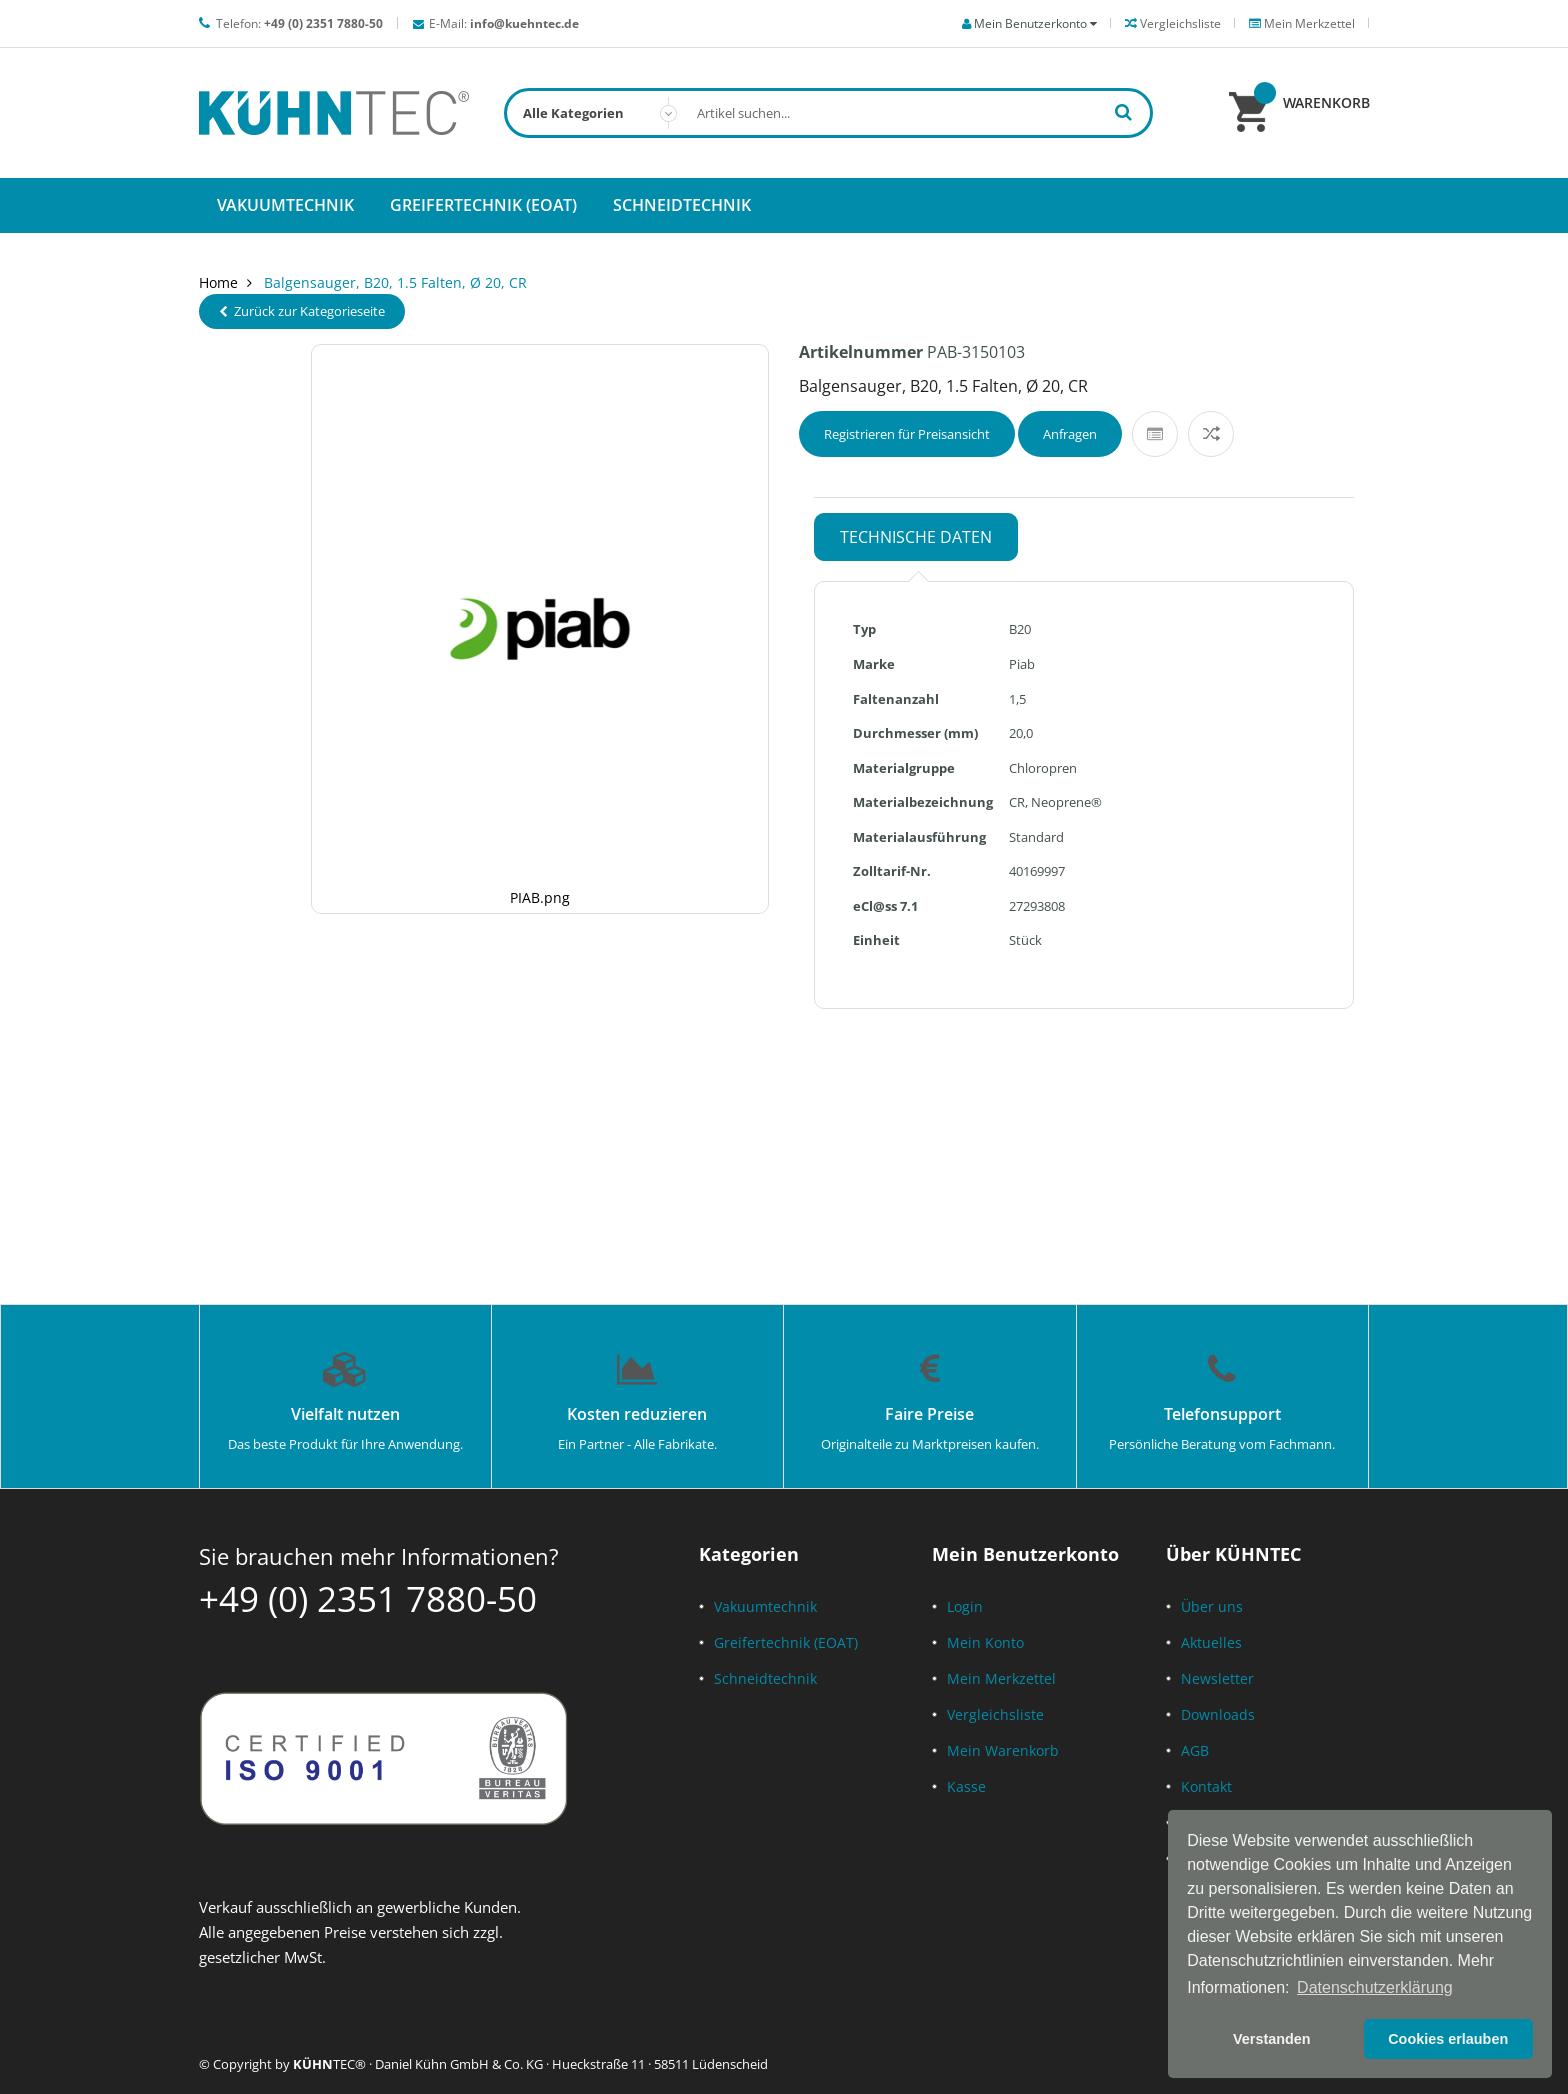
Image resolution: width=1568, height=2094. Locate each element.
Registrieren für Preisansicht (907, 434)
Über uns (1212, 1606)
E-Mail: (504, 23)
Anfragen (1070, 434)
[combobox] (828, 113)
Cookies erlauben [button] (1448, 2039)
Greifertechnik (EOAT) (786, 1642)
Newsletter (1217, 1678)
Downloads (1218, 1714)
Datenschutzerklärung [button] (1375, 1987)
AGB (1195, 1750)
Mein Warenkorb (1003, 1750)
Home (218, 282)
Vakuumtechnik (765, 1606)
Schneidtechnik (765, 1678)
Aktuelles (1211, 1642)
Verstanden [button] (1272, 2039)
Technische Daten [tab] (916, 537)
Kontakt (1206, 1786)
